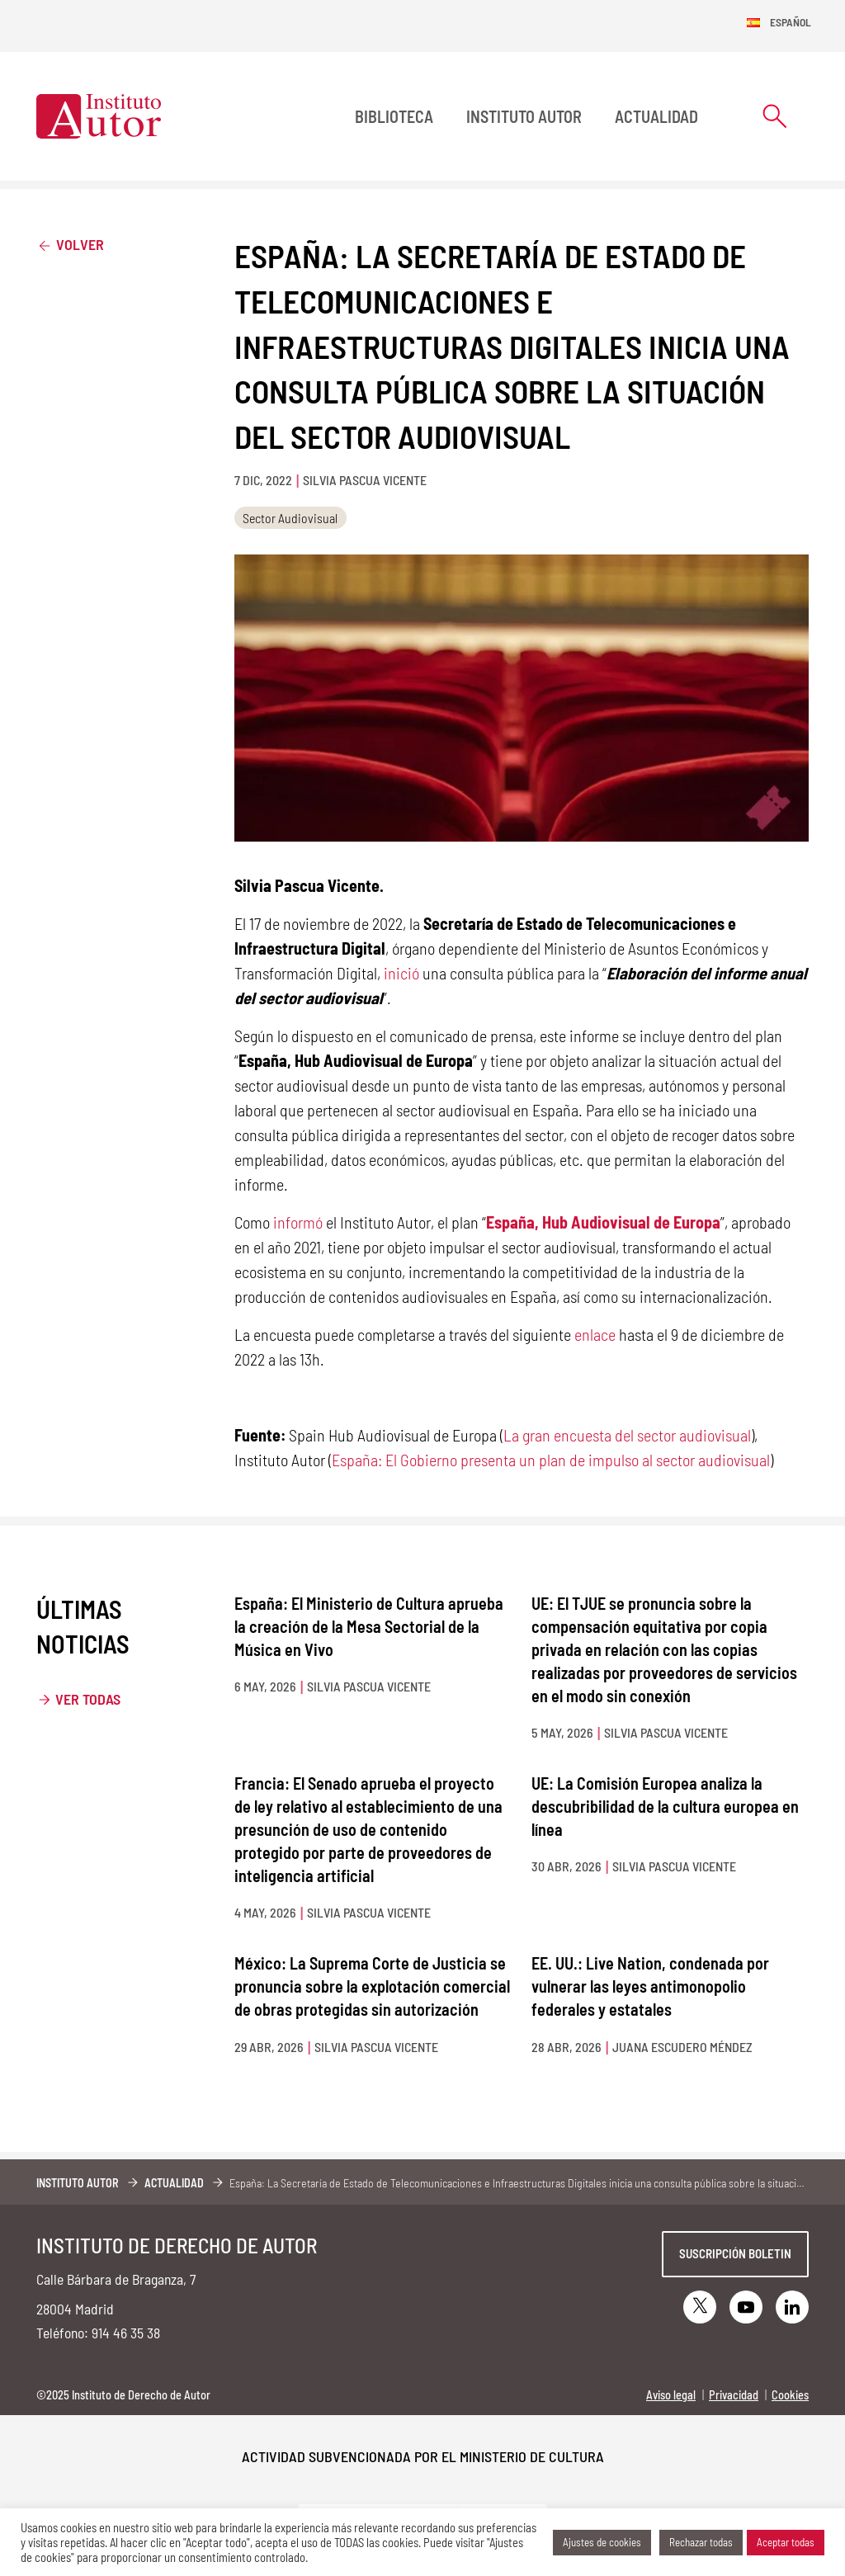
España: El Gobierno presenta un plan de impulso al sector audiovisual (551, 1460)
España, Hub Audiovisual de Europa (603, 1222)
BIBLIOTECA (394, 116)
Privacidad (733, 2395)
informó (298, 1222)
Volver (70, 243)
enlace (595, 1334)
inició (401, 973)
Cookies (790, 2395)
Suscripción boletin (735, 2253)
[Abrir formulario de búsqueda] (775, 116)
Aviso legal (671, 2395)
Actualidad (656, 116)
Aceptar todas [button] (785, 2542)
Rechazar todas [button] (701, 2542)
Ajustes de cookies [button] (602, 2542)
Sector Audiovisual (290, 518)
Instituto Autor (524, 116)
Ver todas (87, 1699)
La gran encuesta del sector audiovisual (627, 1435)
